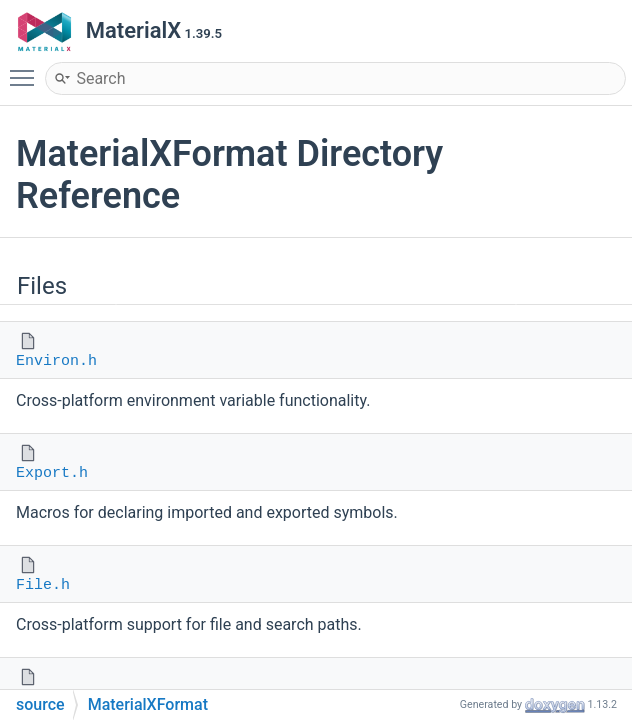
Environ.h (56, 361)
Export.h (52, 473)
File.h (43, 585)
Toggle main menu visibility (27, 69)
